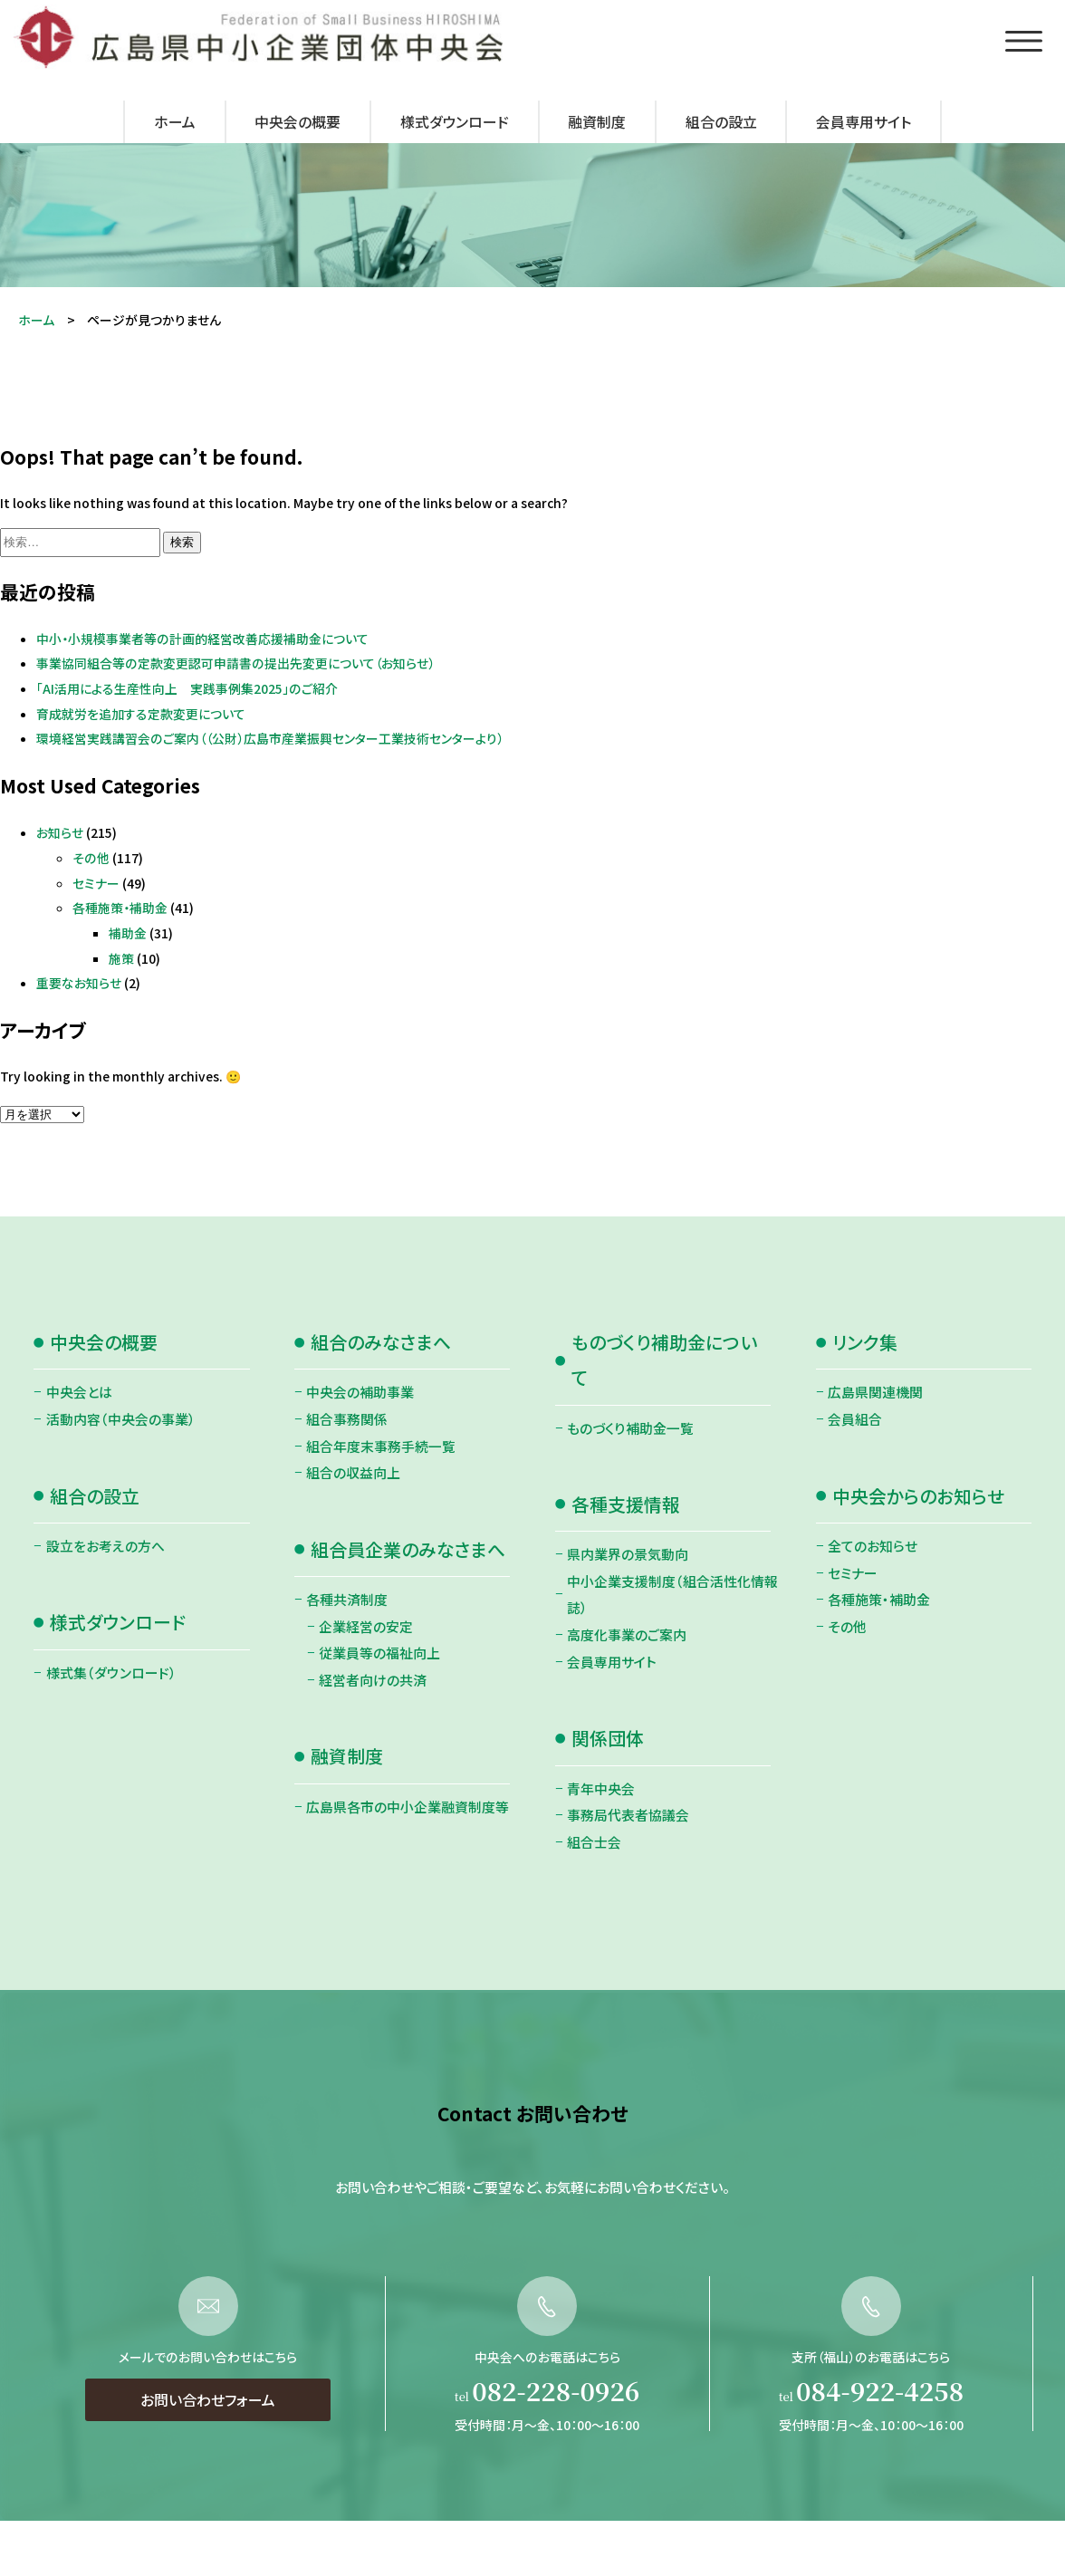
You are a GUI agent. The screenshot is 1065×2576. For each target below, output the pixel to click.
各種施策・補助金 (120, 908)
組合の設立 (721, 121)
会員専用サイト (863, 121)
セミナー (96, 883)
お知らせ (59, 832)
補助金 (128, 933)
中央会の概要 (297, 121)
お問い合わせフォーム (207, 2456)
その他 (91, 858)
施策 (121, 958)
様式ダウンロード (454, 121)
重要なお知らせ (78, 983)
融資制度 (597, 121)
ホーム (175, 121)
